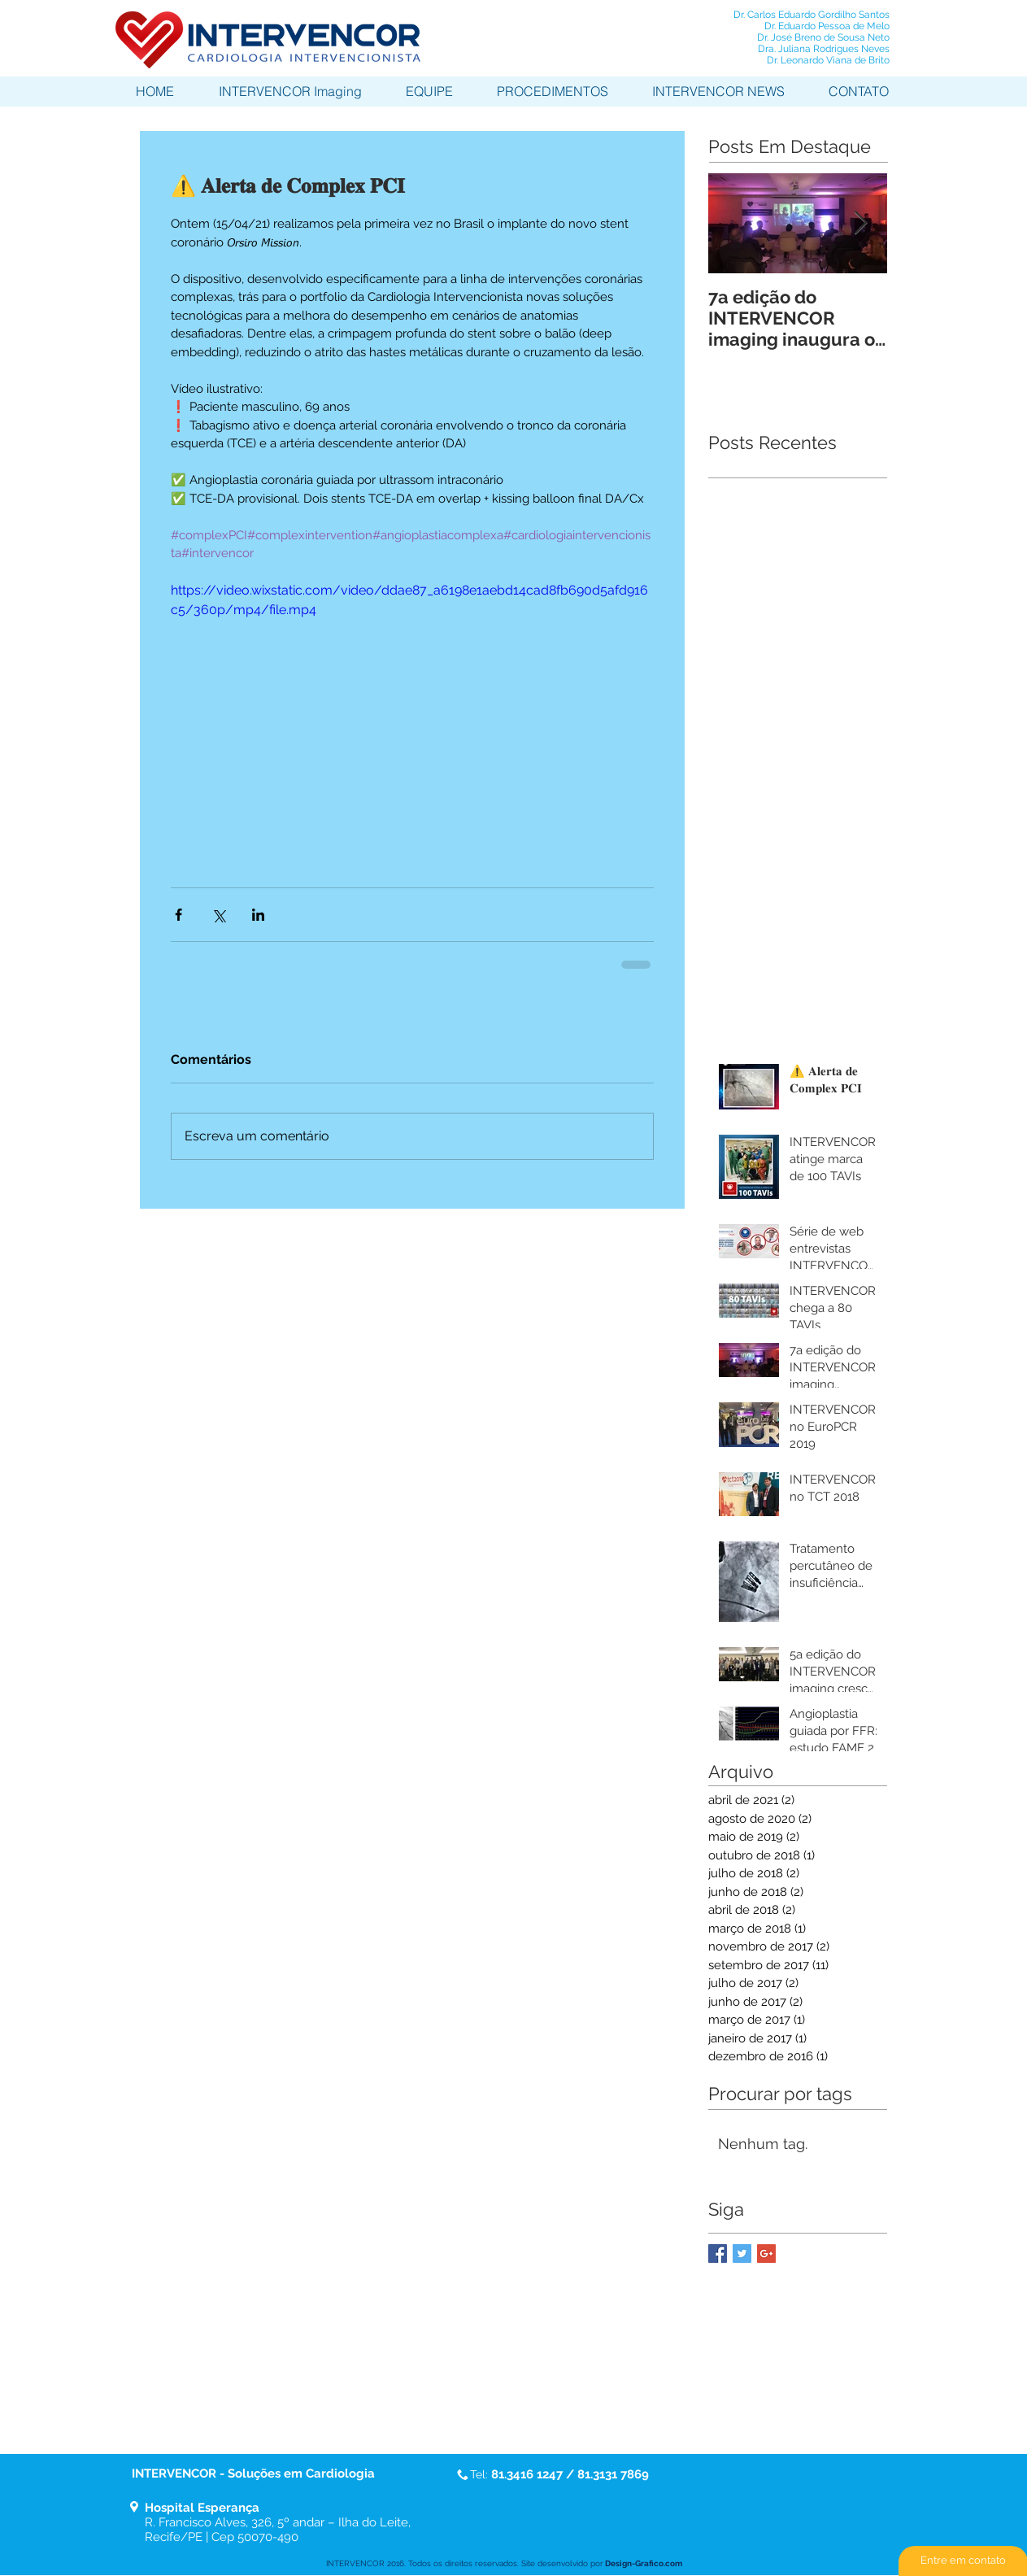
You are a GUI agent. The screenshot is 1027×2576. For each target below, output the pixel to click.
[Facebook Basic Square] (717, 2253)
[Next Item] (861, 223)
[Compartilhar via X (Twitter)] (218, 914)
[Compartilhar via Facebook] (178, 914)
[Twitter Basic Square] (742, 2253)
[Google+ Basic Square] (766, 2253)
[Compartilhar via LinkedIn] (258, 914)
